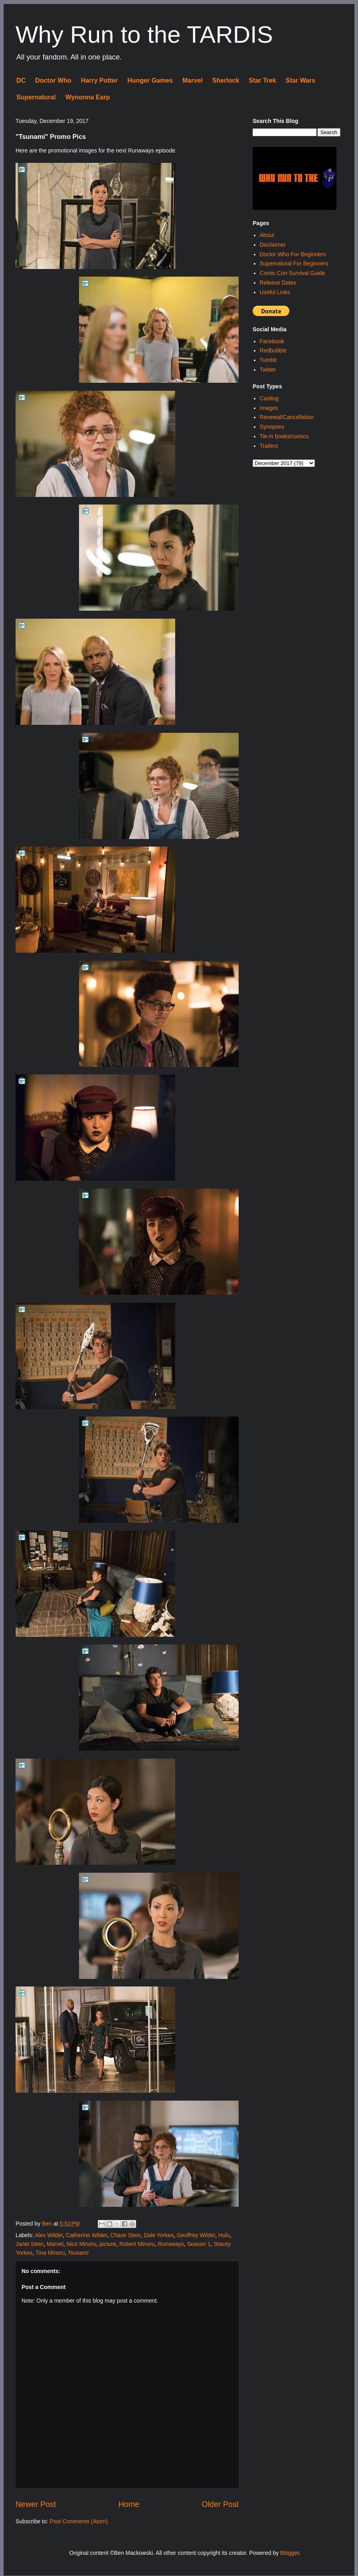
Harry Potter (99, 80)
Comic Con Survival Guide (292, 273)
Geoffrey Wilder (196, 2235)
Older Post (220, 2504)
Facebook (272, 341)
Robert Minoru (137, 2244)
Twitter (268, 369)
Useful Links (275, 292)
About (267, 235)
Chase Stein (125, 2235)
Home (129, 2504)
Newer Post (36, 2504)
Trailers (269, 446)
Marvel (192, 80)
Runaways (171, 2244)
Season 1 (199, 2244)
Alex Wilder (49, 2235)
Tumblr (268, 360)
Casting (269, 398)
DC (21, 80)
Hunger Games (150, 80)
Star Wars (300, 80)
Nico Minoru (82, 2244)
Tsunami (78, 2253)
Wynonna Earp (87, 97)
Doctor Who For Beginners (293, 254)
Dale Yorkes (159, 2235)
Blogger (289, 2553)
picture (107, 2244)
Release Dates (278, 282)
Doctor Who (53, 80)
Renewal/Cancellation (287, 417)
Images (269, 408)
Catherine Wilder (86, 2235)
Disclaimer (273, 244)
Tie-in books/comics (284, 436)
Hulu (224, 2235)
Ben (47, 2223)
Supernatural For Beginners (294, 263)
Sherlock (225, 80)
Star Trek (262, 80)
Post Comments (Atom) (79, 2521)
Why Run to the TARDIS (144, 34)
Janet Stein (30, 2244)
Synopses (272, 426)
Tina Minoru (50, 2253)
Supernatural (36, 97)
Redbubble (273, 350)
